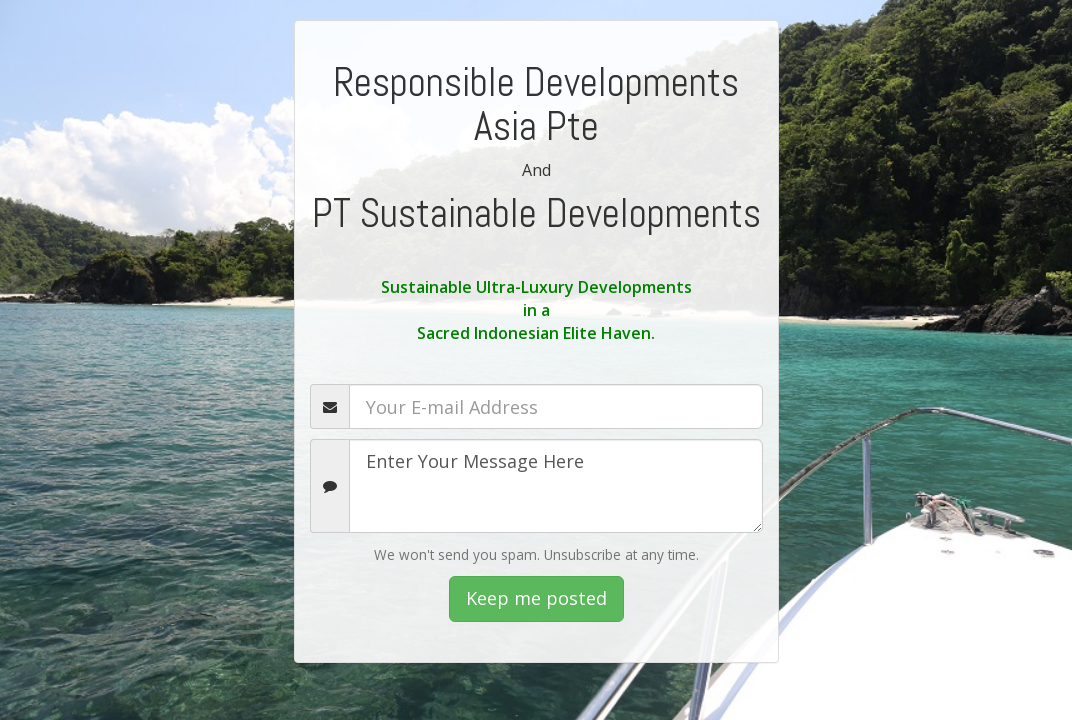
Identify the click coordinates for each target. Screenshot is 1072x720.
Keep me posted (536, 598)
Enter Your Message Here (556, 486)
